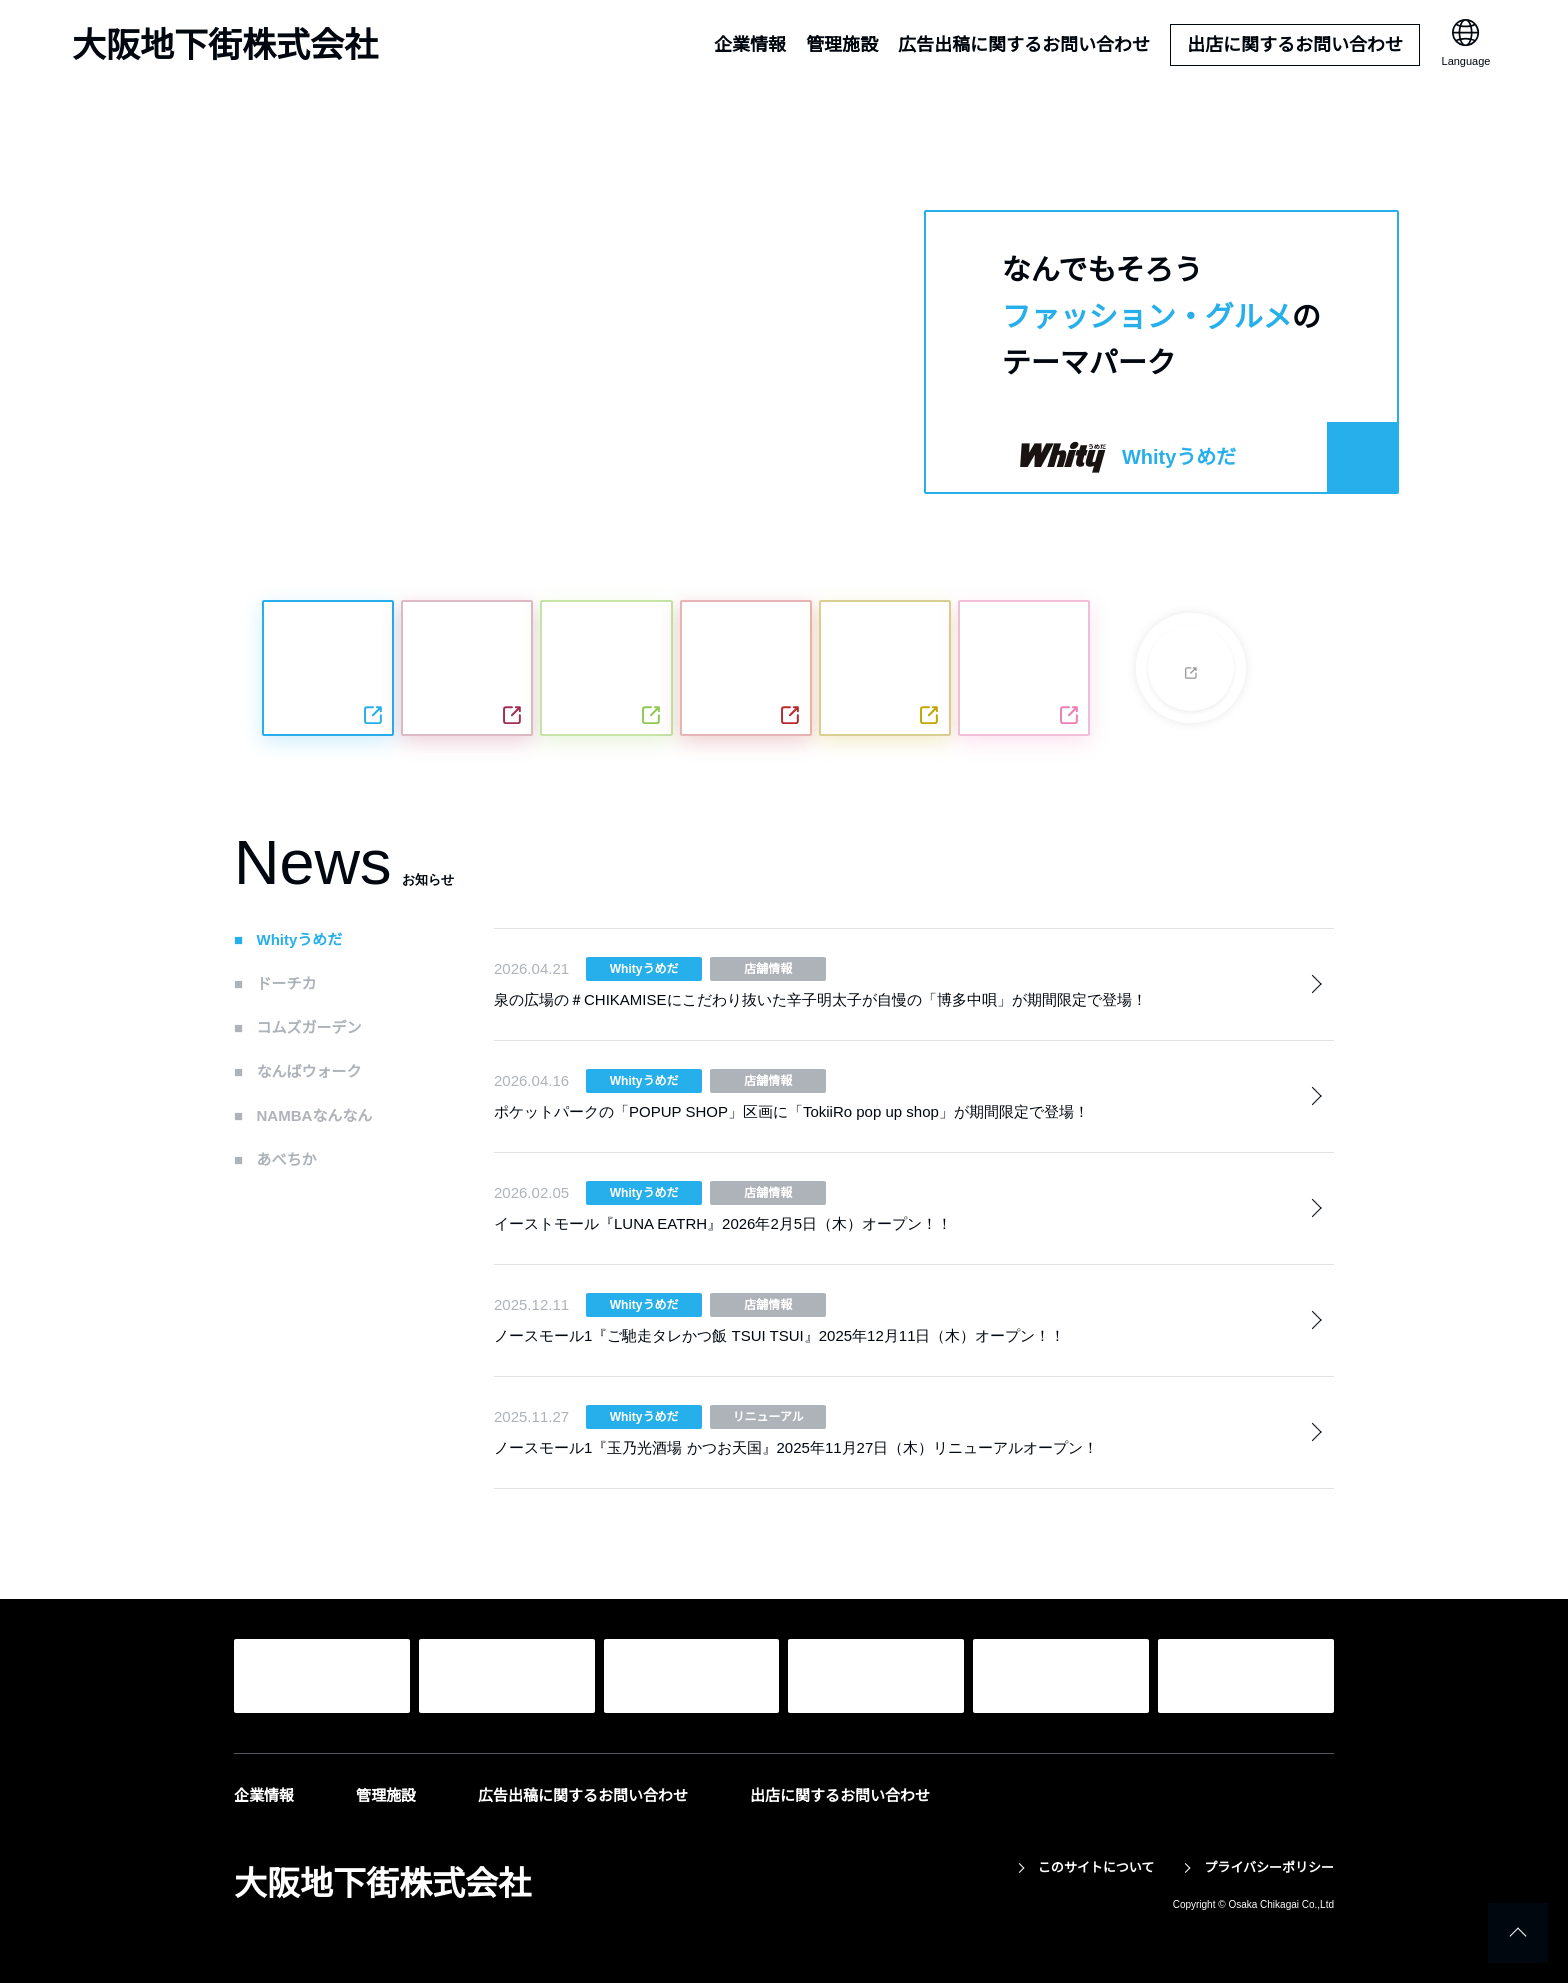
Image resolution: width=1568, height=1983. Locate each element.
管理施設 (842, 45)
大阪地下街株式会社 (225, 44)
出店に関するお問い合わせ (1295, 45)
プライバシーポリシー (1269, 1867)
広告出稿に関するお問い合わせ (1024, 45)
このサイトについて (1095, 1867)
